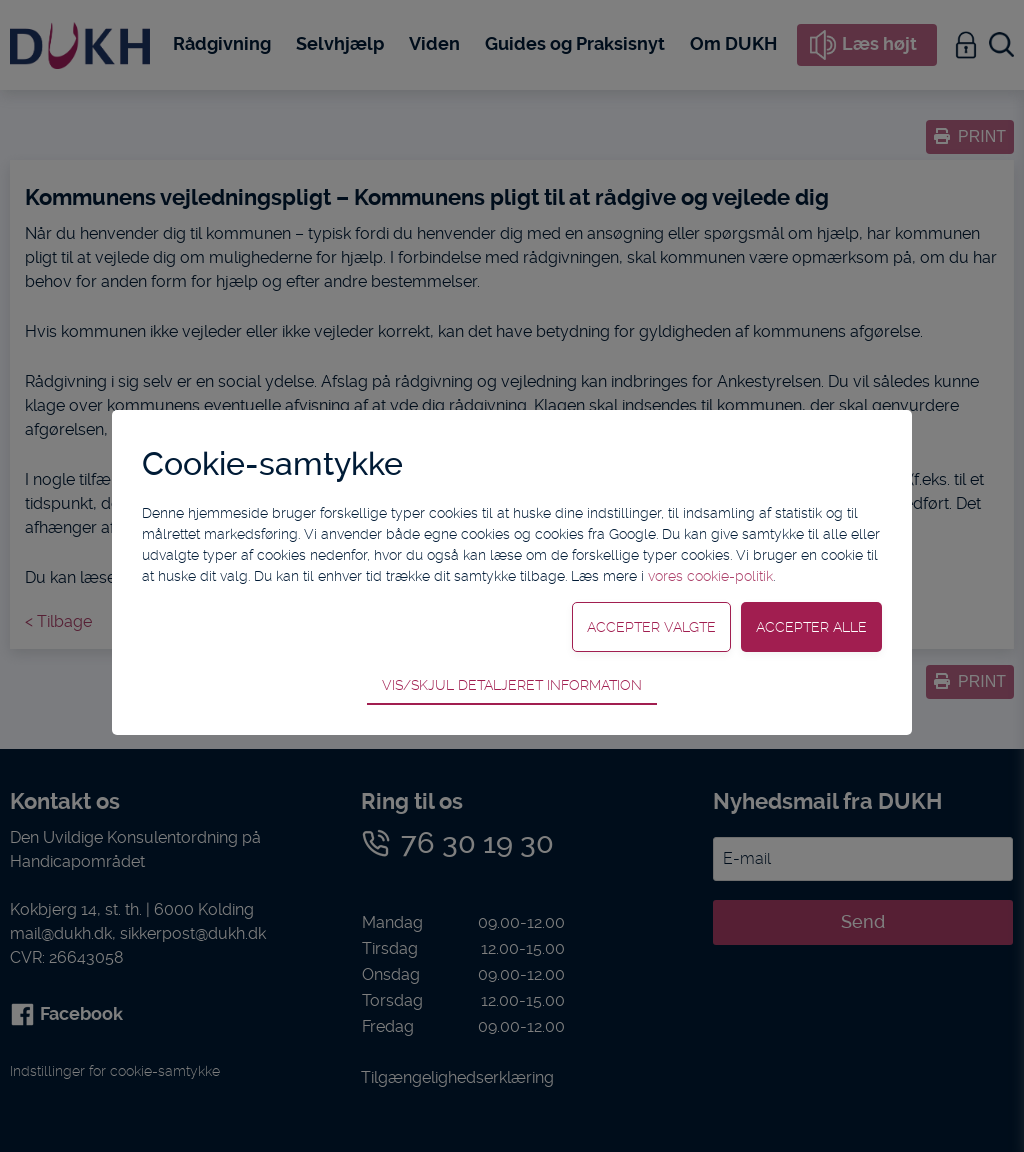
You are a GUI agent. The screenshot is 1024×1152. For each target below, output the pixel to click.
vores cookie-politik (710, 576)
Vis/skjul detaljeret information (512, 685)
